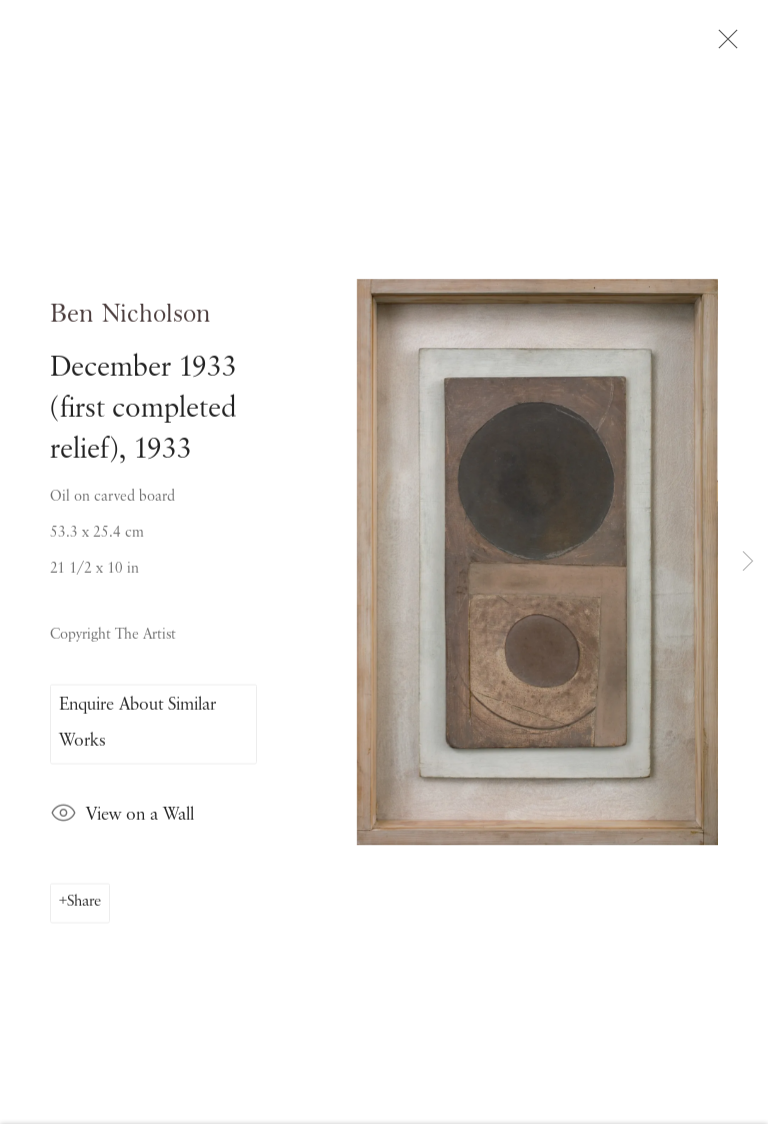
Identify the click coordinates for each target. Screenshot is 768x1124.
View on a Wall (122, 821)
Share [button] (84, 909)
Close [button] (727, 45)
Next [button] (748, 562)
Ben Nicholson (130, 320)
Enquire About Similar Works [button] (137, 729)
